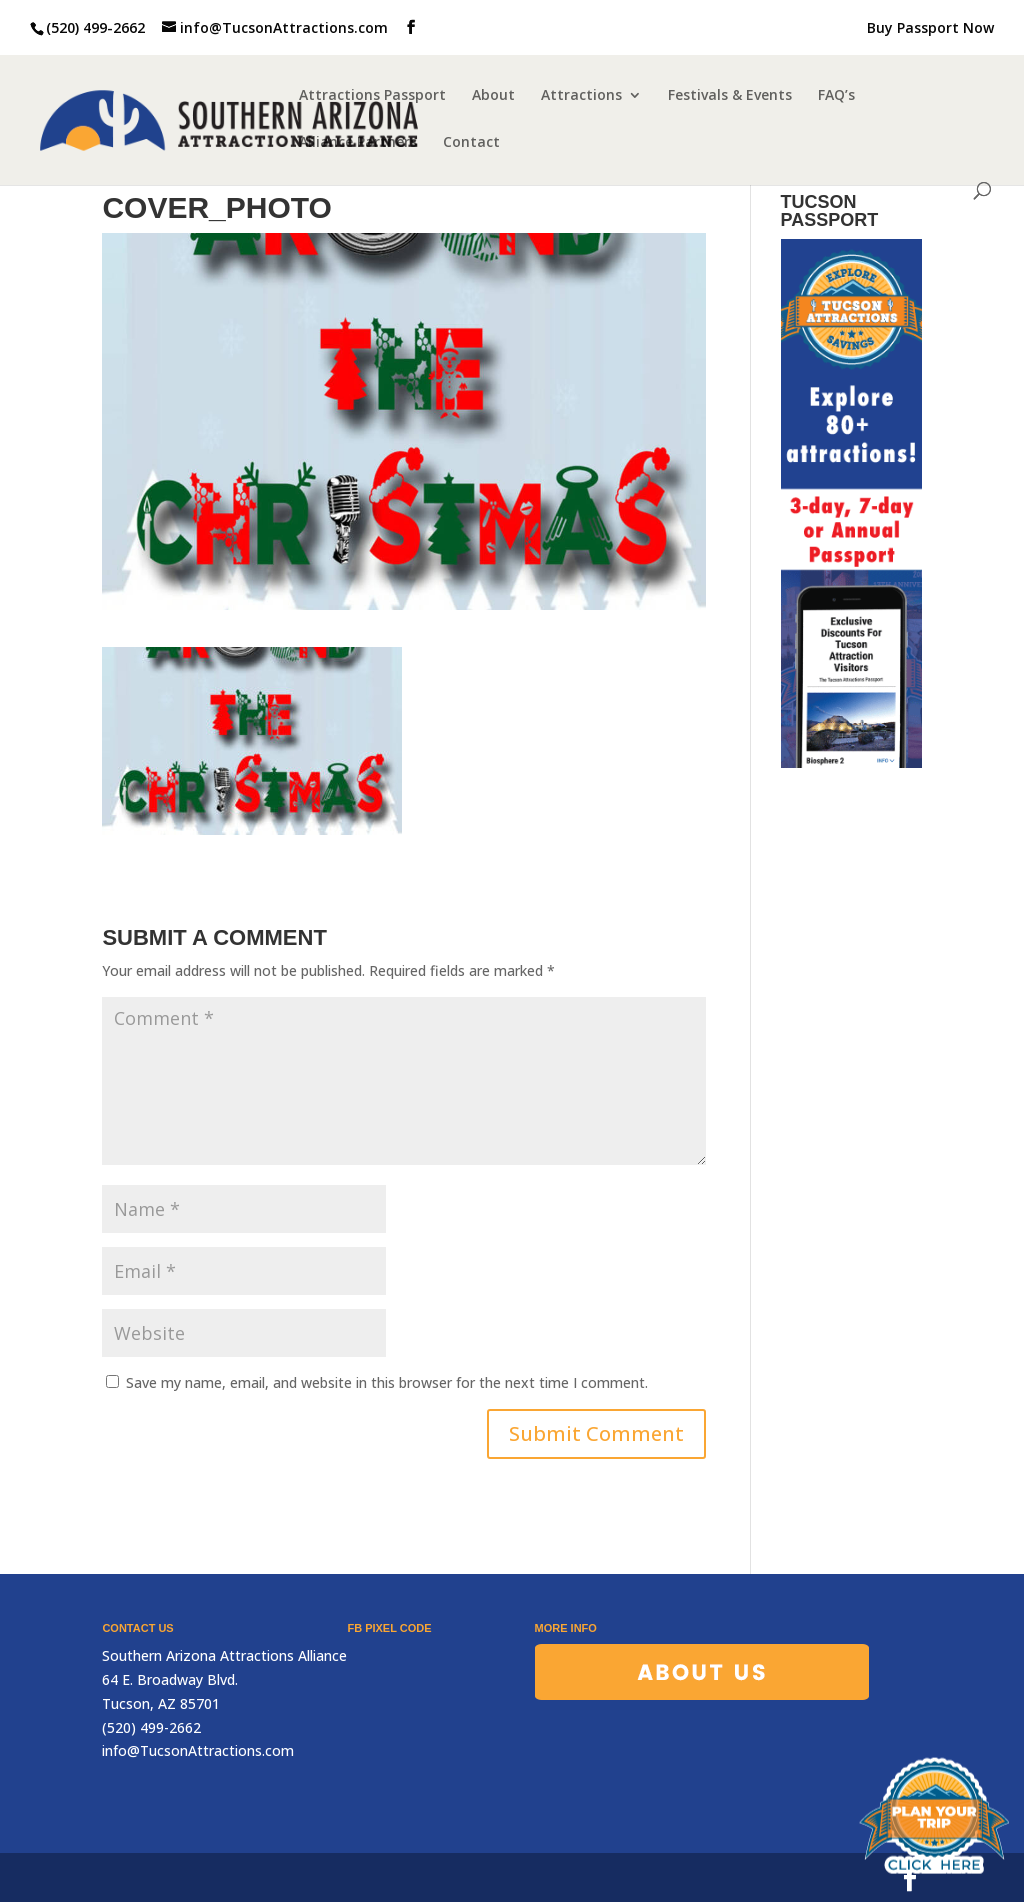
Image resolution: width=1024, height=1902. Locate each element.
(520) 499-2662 (95, 27)
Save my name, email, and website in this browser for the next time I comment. (387, 1382)
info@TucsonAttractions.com (198, 1750)
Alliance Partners (358, 143)
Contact (471, 143)
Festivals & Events (730, 96)
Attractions (581, 96)
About (493, 96)
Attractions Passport (372, 96)
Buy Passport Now (930, 29)
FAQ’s (836, 96)
